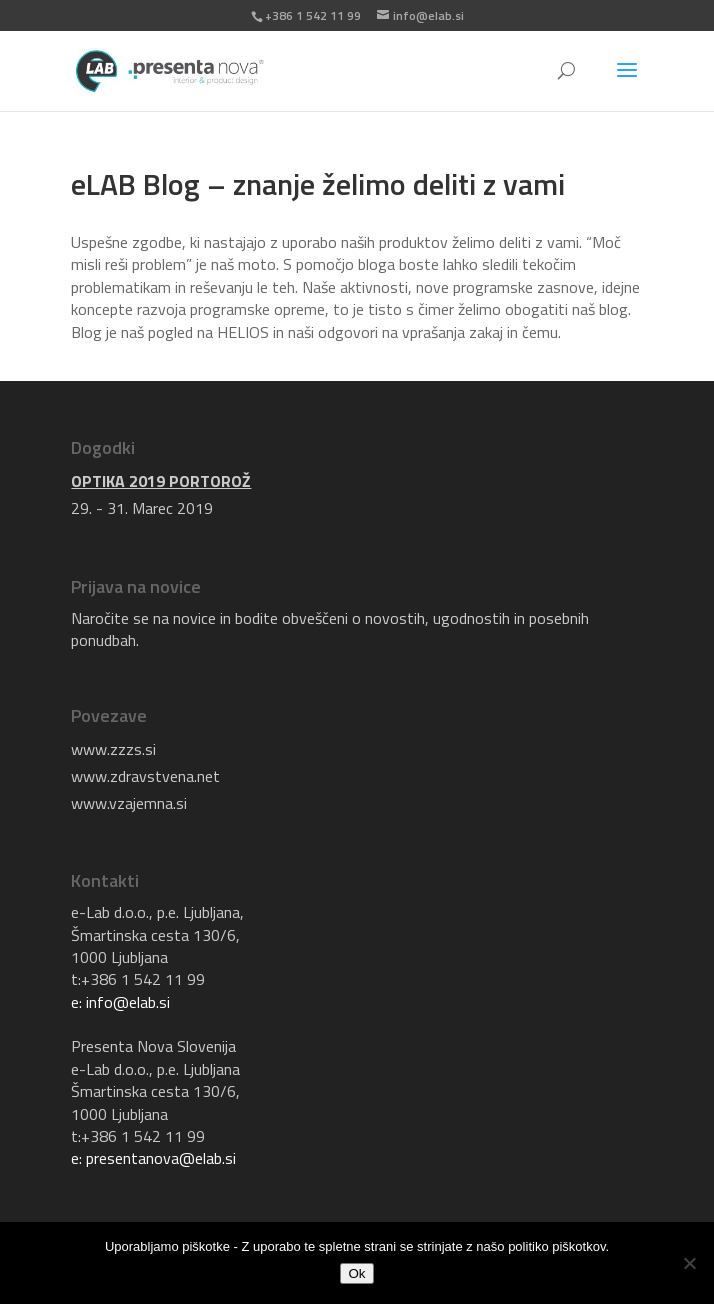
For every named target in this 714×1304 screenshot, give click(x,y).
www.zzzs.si (113, 749)
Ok (356, 1273)
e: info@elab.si (120, 1002)
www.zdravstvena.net (145, 776)
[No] (689, 1263)
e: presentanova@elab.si (153, 1158)
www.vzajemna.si (129, 803)
